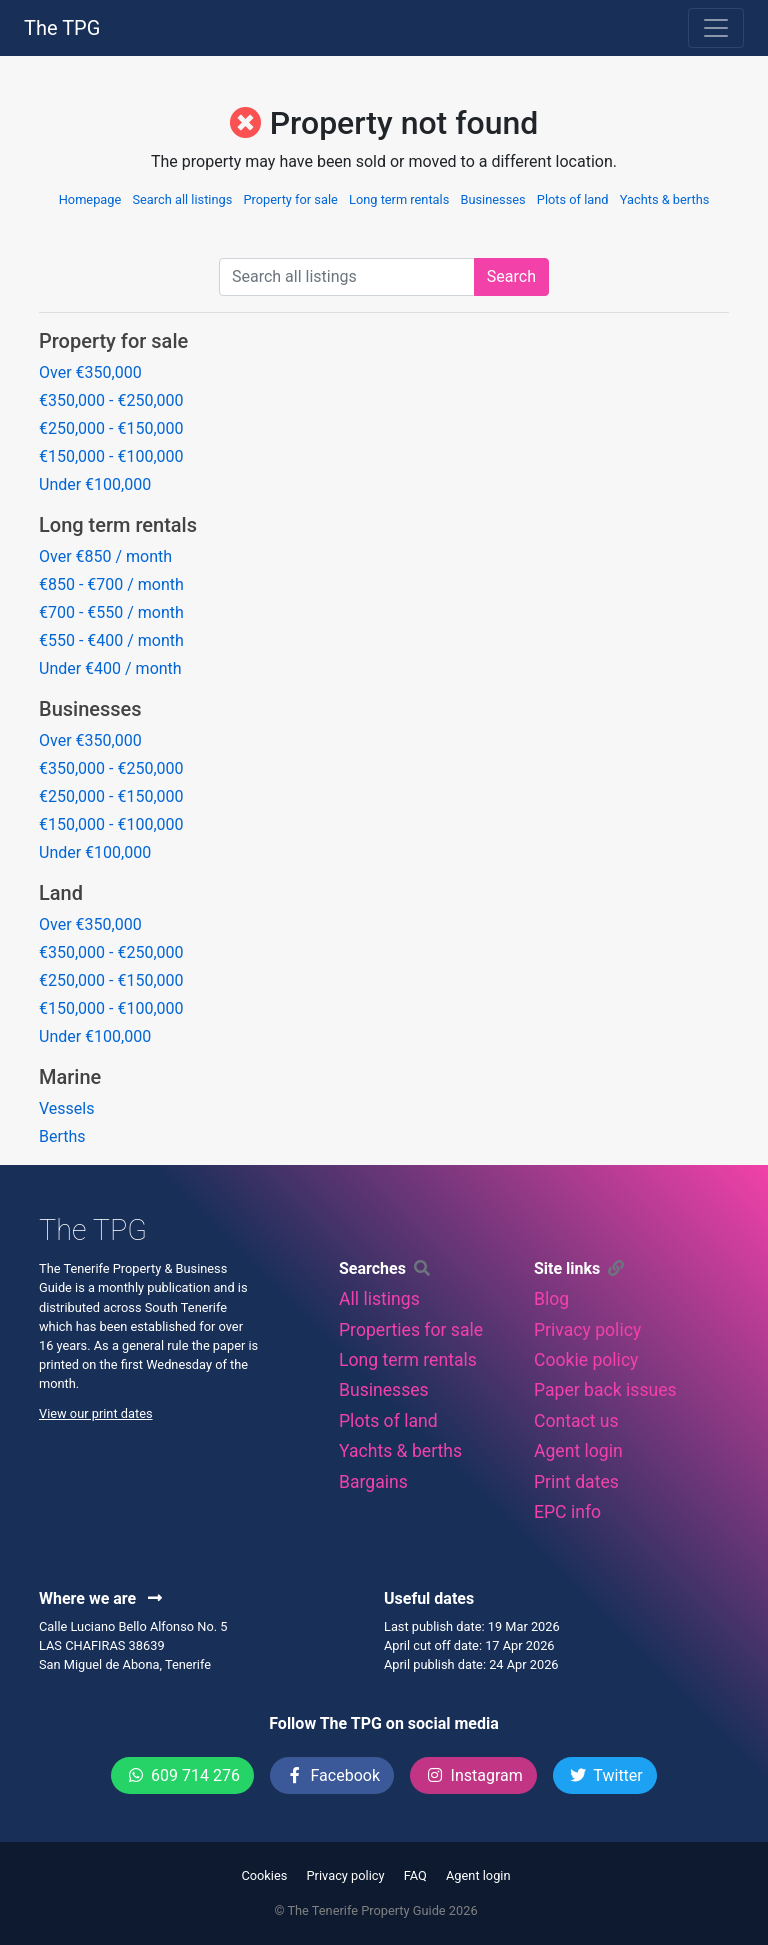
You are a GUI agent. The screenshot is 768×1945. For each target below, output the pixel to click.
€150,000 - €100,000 (111, 456)
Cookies (264, 1875)
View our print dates (96, 1413)
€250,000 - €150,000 (111, 428)
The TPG (62, 28)
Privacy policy (587, 1330)
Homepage (90, 199)
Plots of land (573, 199)
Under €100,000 (95, 484)
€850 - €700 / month (111, 584)
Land (61, 893)
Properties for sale (411, 1330)
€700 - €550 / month (111, 612)
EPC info (567, 1512)
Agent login (578, 1451)
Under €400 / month (110, 668)
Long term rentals (399, 199)
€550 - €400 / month (111, 640)
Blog (551, 1299)
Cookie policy (586, 1360)
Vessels (66, 1108)
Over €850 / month (105, 556)
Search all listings (182, 199)
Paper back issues (605, 1390)
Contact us (576, 1421)
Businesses (492, 199)
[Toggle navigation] (716, 28)
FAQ (415, 1875)
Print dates (576, 1482)
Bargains (373, 1482)
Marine (70, 1077)
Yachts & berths (665, 199)
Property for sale (290, 199)
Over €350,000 (90, 372)
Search (511, 276)
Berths (62, 1136)
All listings (379, 1299)
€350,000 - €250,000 (111, 400)
